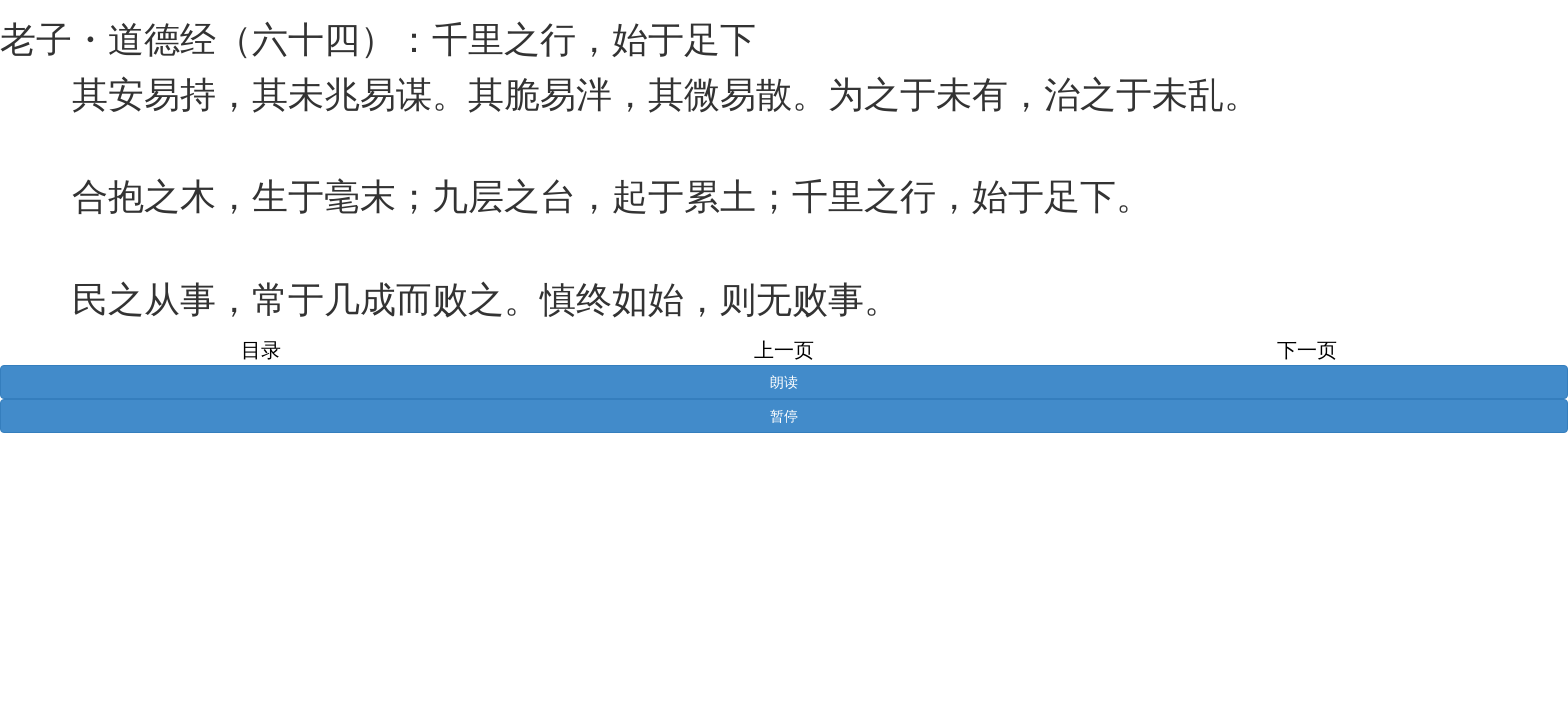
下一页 (1307, 350)
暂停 (784, 416)
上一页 (784, 350)
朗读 (784, 382)
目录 (261, 350)
